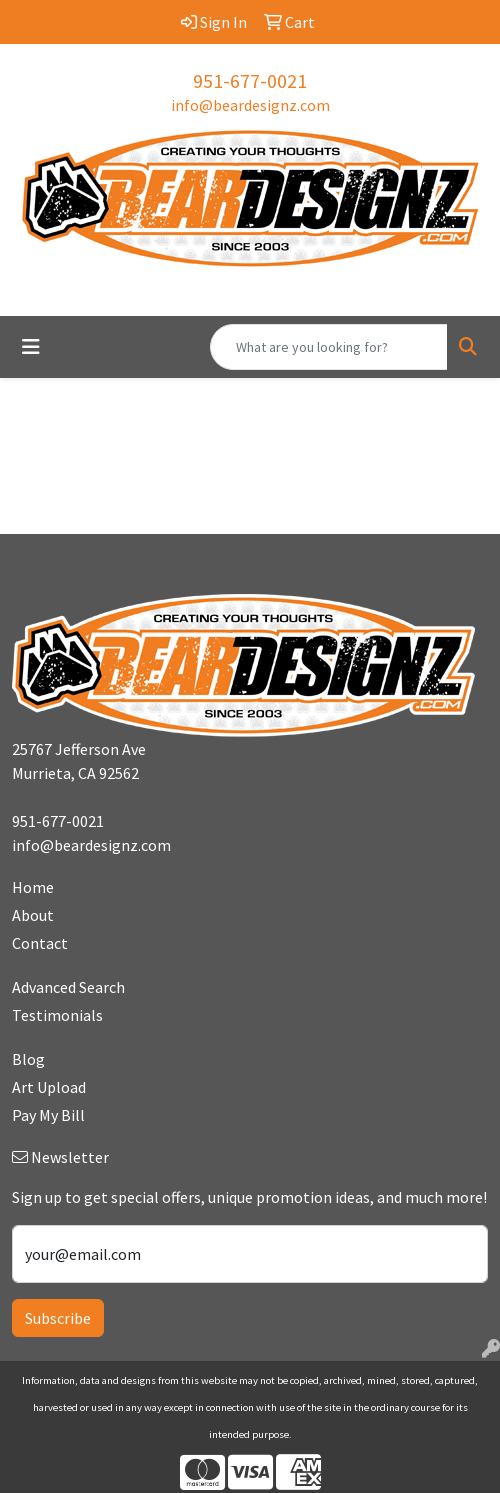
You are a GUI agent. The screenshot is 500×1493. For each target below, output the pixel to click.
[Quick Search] (329, 347)
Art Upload (49, 1087)
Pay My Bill (48, 1115)
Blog (28, 1059)
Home (33, 887)
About (33, 915)
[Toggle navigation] (31, 347)
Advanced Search (68, 987)
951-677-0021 (250, 80)
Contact (40, 943)
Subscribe (58, 1318)
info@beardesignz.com (250, 105)
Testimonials (57, 1015)
